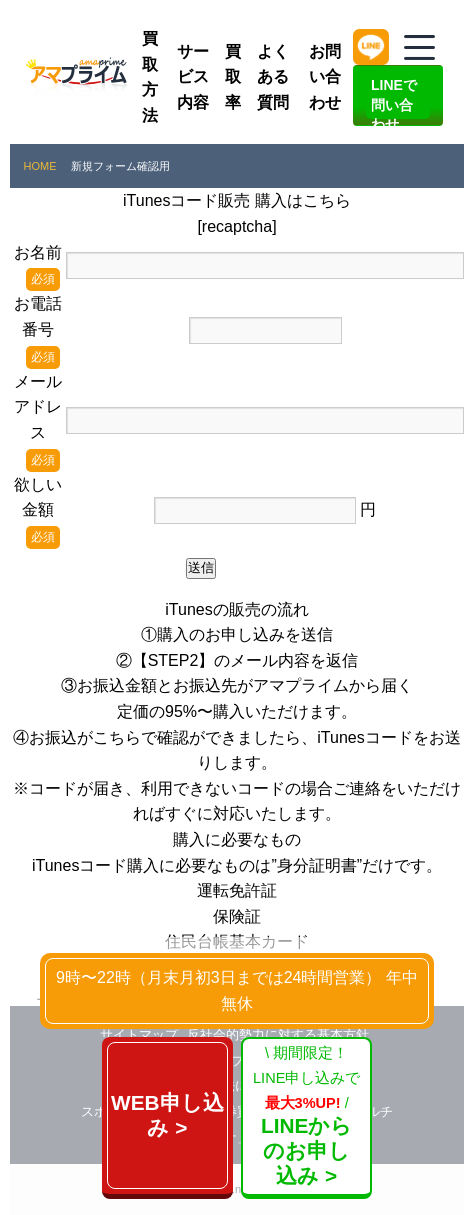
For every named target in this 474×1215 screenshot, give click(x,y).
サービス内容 (193, 77)
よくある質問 (273, 77)
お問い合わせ (325, 77)
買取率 (233, 77)
